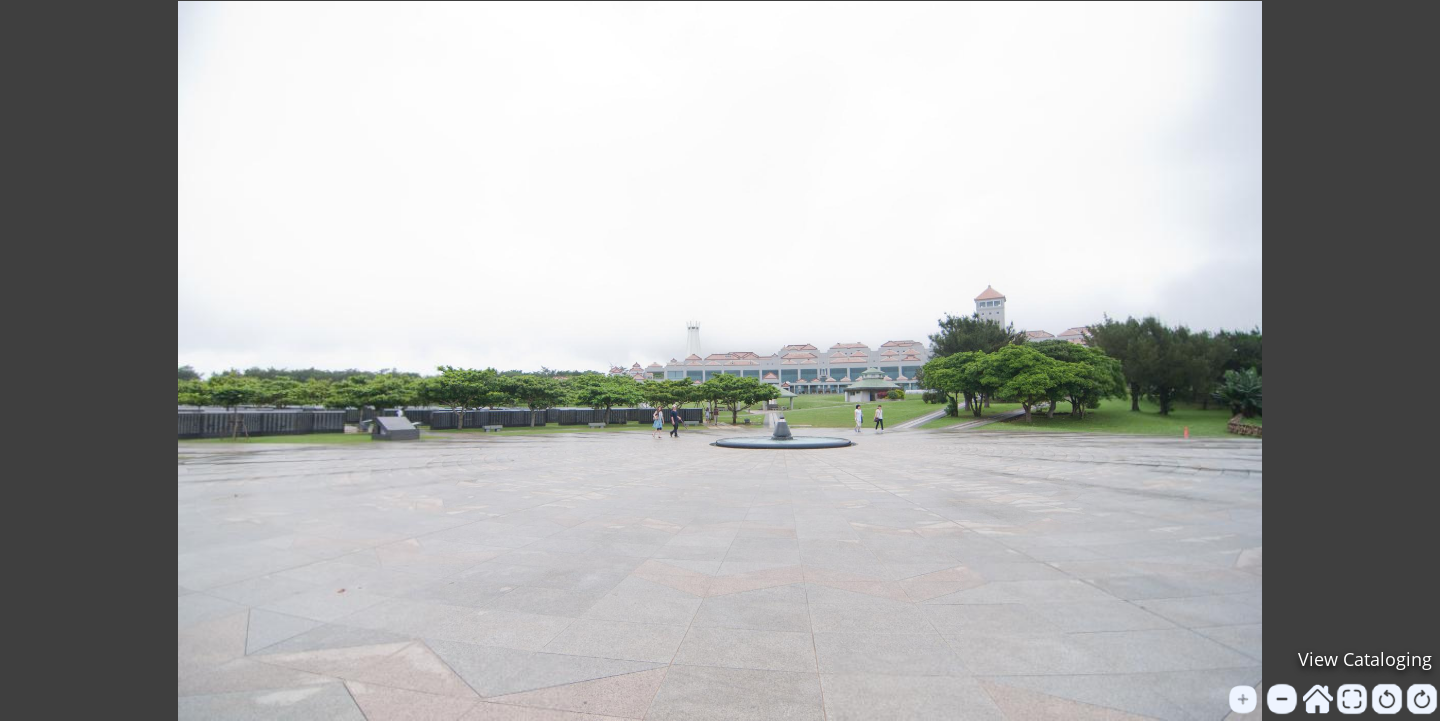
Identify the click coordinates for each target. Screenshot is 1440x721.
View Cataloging (1365, 659)
